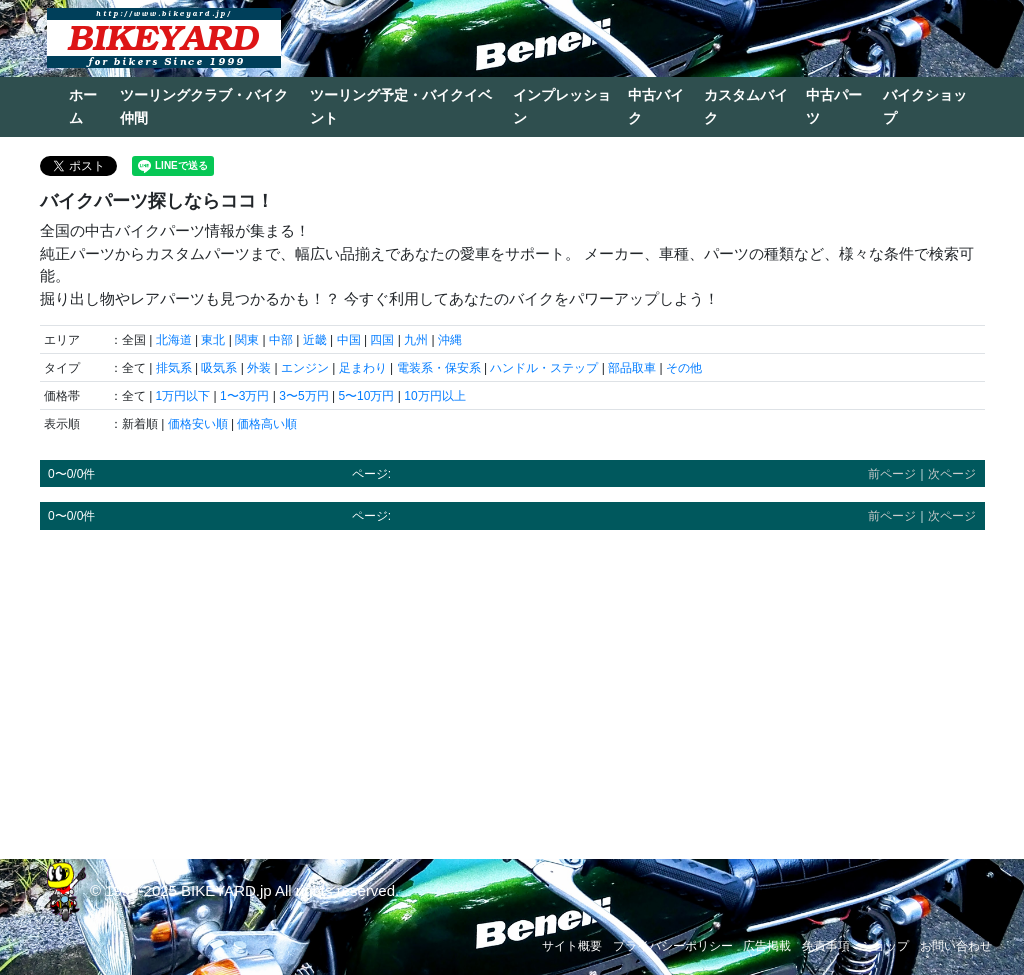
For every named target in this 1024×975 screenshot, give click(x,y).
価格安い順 (198, 424)
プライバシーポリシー (673, 946)
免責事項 (826, 946)
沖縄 (450, 340)
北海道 (174, 340)
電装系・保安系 (439, 368)
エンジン (305, 368)
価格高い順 (267, 424)
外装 (259, 368)
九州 (416, 340)
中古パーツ (834, 106)
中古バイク (656, 106)
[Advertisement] (512, 685)
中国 (349, 340)
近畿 (315, 340)
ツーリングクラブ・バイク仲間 (204, 106)
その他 (684, 368)
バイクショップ (925, 106)
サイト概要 (572, 946)
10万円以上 (434, 396)
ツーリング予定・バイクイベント (401, 106)
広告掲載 (767, 946)
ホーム (83, 106)
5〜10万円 (366, 396)
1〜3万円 (244, 396)
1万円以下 (183, 396)
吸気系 (219, 368)
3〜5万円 (303, 396)
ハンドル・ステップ (544, 368)
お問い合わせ (956, 946)
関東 (247, 340)
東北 (213, 340)
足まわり (363, 368)
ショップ (885, 946)
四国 (382, 340)
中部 (281, 340)
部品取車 (632, 368)
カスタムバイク (746, 106)
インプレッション (562, 106)
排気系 (174, 368)
